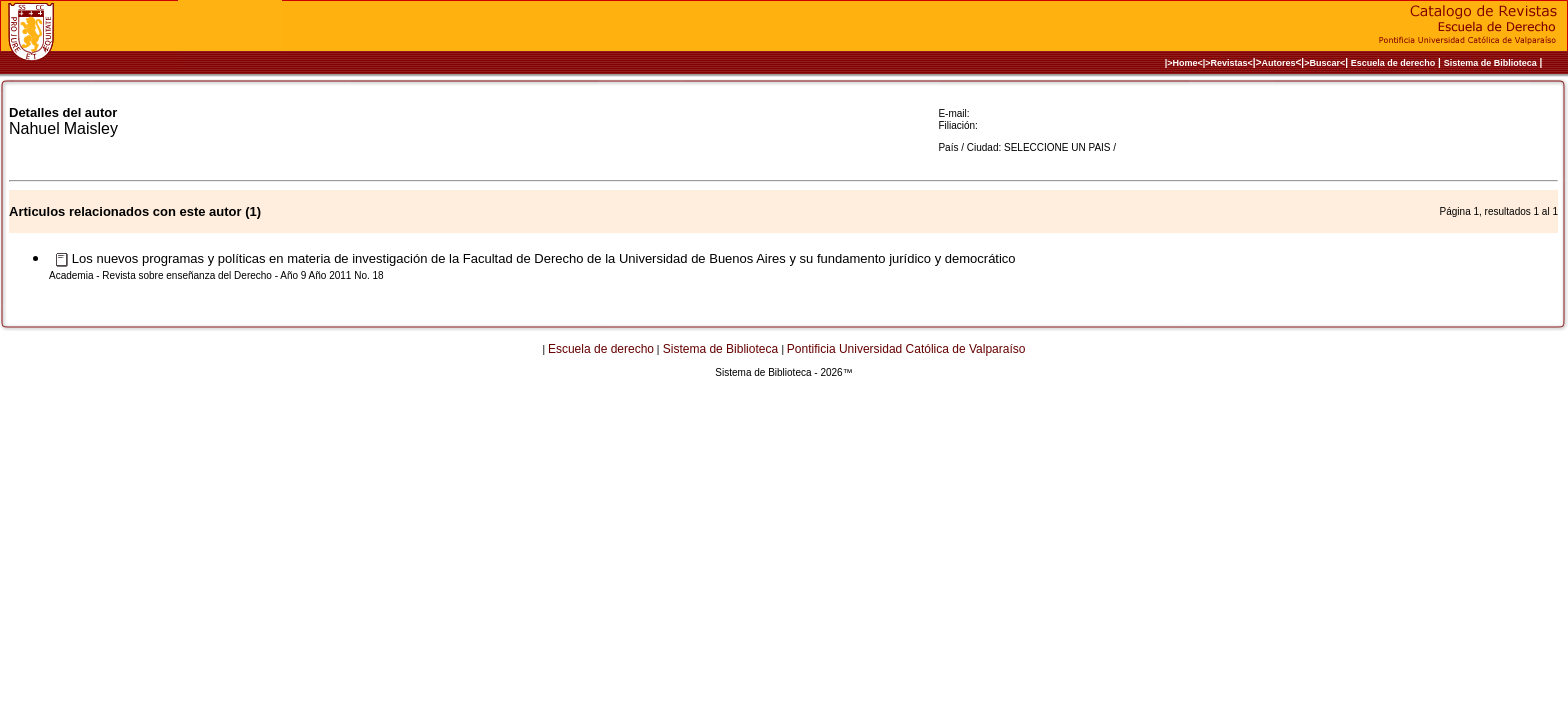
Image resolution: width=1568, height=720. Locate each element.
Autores (1279, 63)
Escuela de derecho (1393, 63)
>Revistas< (1229, 63)
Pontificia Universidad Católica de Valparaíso (906, 349)
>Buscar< (1324, 63)
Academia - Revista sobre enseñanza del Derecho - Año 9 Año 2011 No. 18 (216, 275)
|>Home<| (1185, 63)
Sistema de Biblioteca (1490, 63)
